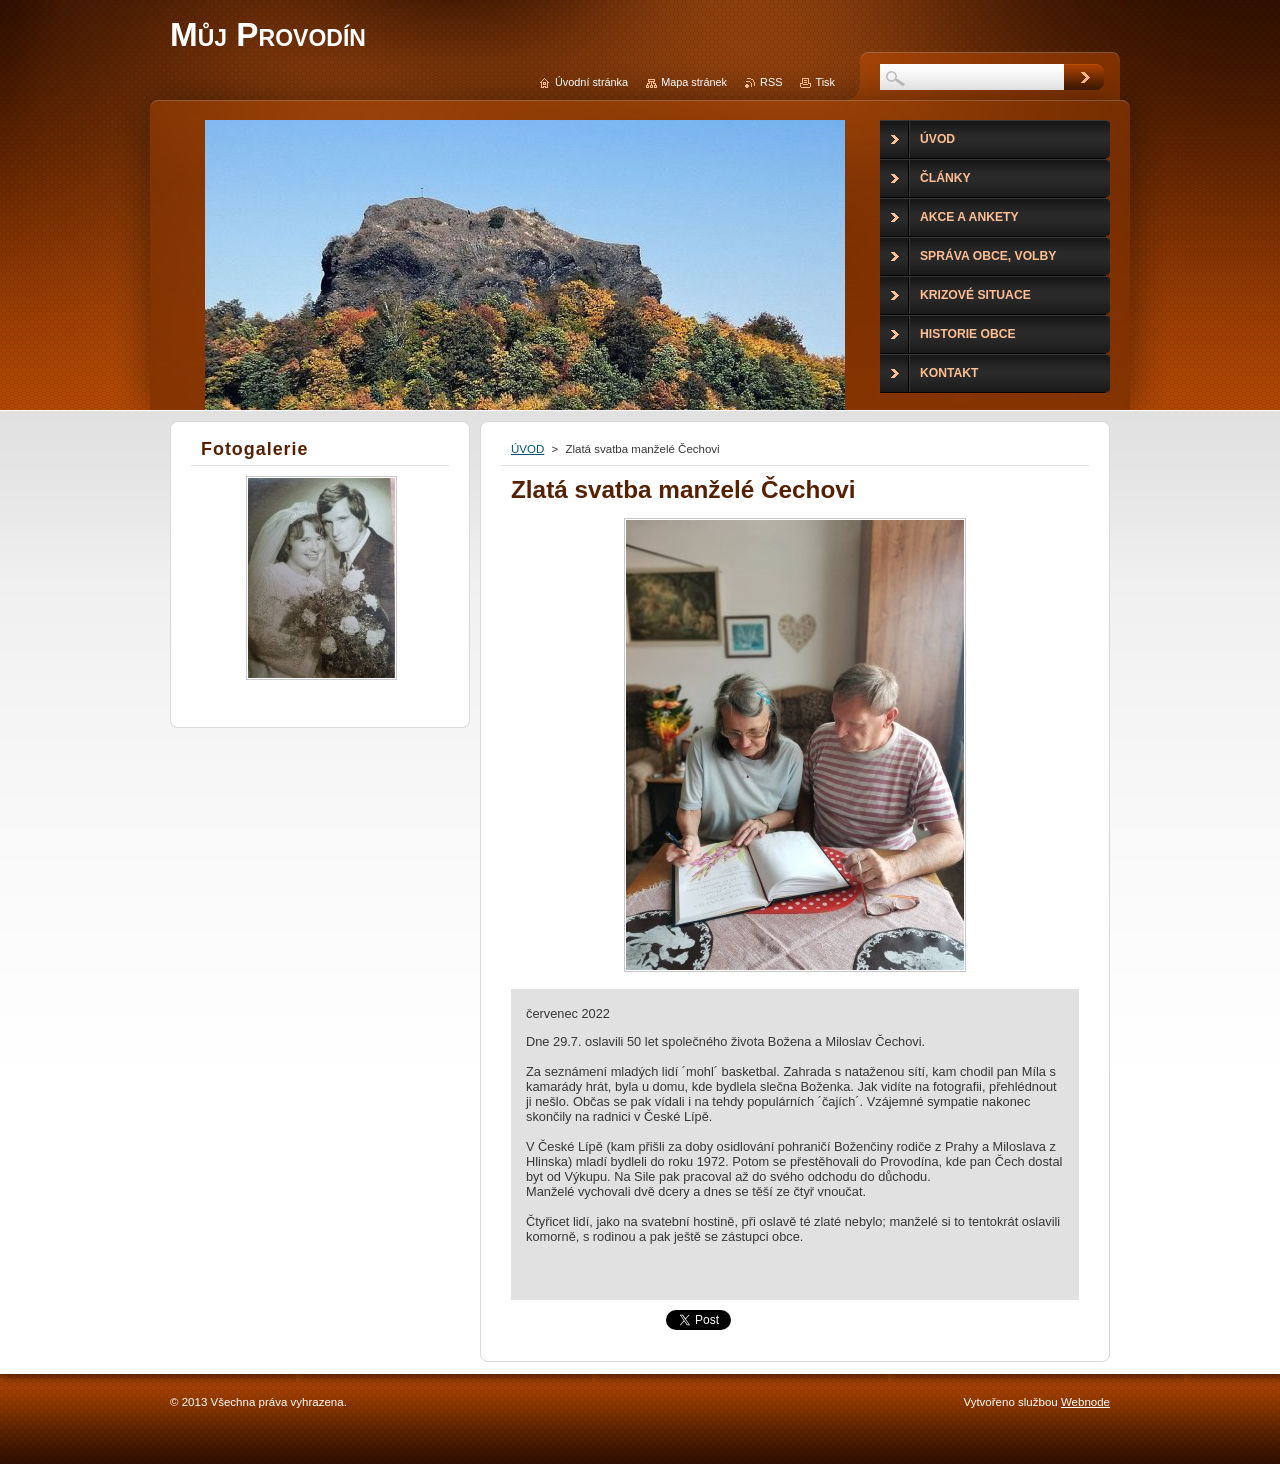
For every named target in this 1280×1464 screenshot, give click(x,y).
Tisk (825, 82)
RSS (771, 82)
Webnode (1085, 1402)
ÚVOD (527, 449)
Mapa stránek (694, 82)
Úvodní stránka (591, 82)
